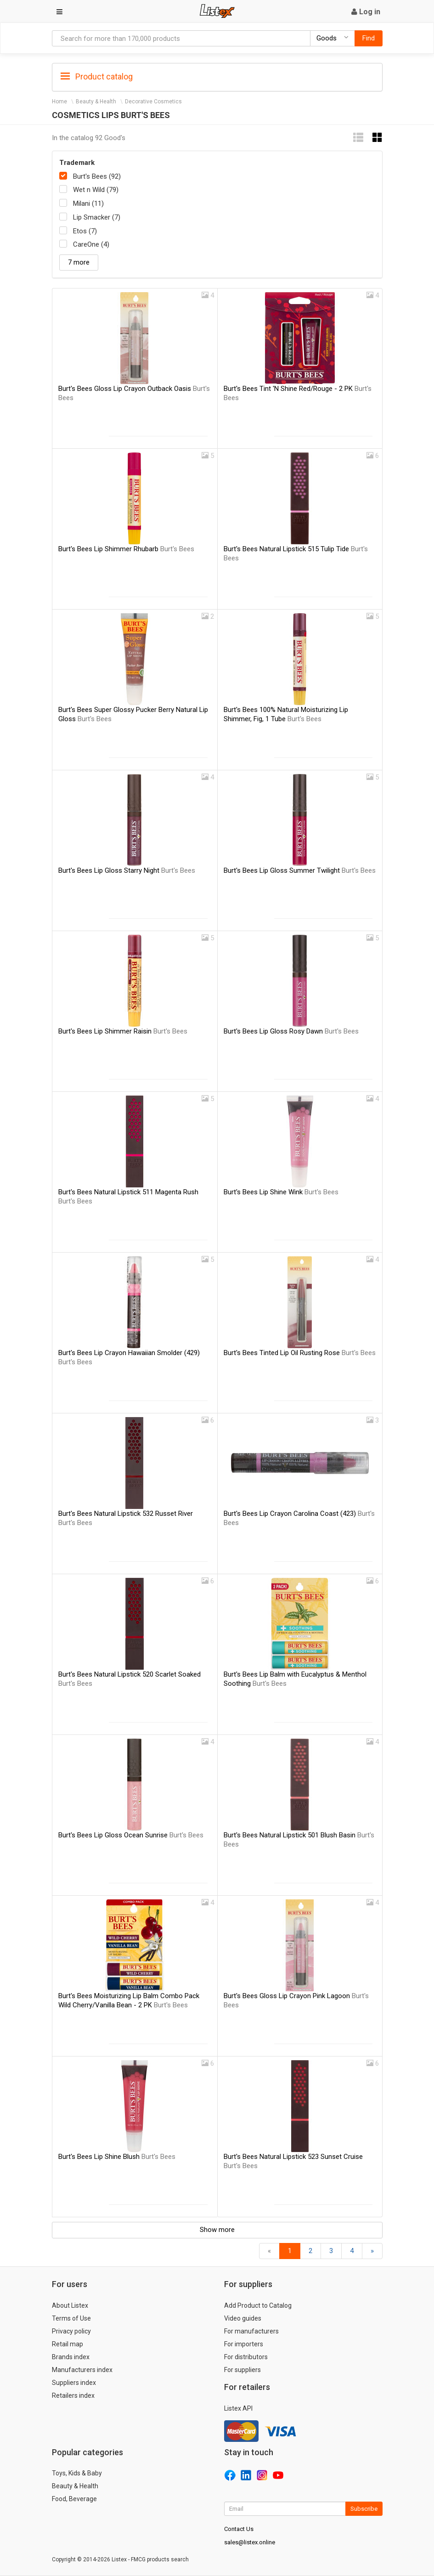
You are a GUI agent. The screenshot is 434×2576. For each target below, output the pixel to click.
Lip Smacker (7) (96, 217)
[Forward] (372, 2251)
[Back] (269, 2251)
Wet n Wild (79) (95, 190)
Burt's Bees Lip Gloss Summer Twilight (300, 870)
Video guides (242, 2318)
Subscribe (364, 2508)
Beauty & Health (96, 101)
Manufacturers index (82, 2369)
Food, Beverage (74, 2499)
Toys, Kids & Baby (77, 2473)
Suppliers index (74, 2382)
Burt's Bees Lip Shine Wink (281, 1192)
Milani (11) (88, 203)
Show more (217, 2230)
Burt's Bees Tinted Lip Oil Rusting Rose (300, 1353)
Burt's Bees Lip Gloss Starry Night (126, 870)
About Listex (70, 2305)
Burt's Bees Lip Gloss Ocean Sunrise (130, 1835)
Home (59, 101)
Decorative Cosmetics (153, 101)
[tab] (217, 76)
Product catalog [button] (97, 77)
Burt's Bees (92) (97, 176)
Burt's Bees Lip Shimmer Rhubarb (126, 549)
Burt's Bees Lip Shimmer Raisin (122, 1031)
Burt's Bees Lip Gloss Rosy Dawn (291, 1031)
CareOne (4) (91, 244)
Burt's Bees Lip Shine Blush (116, 2156)
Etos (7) (85, 231)
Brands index (71, 2357)
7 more (79, 262)
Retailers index (73, 2395)
